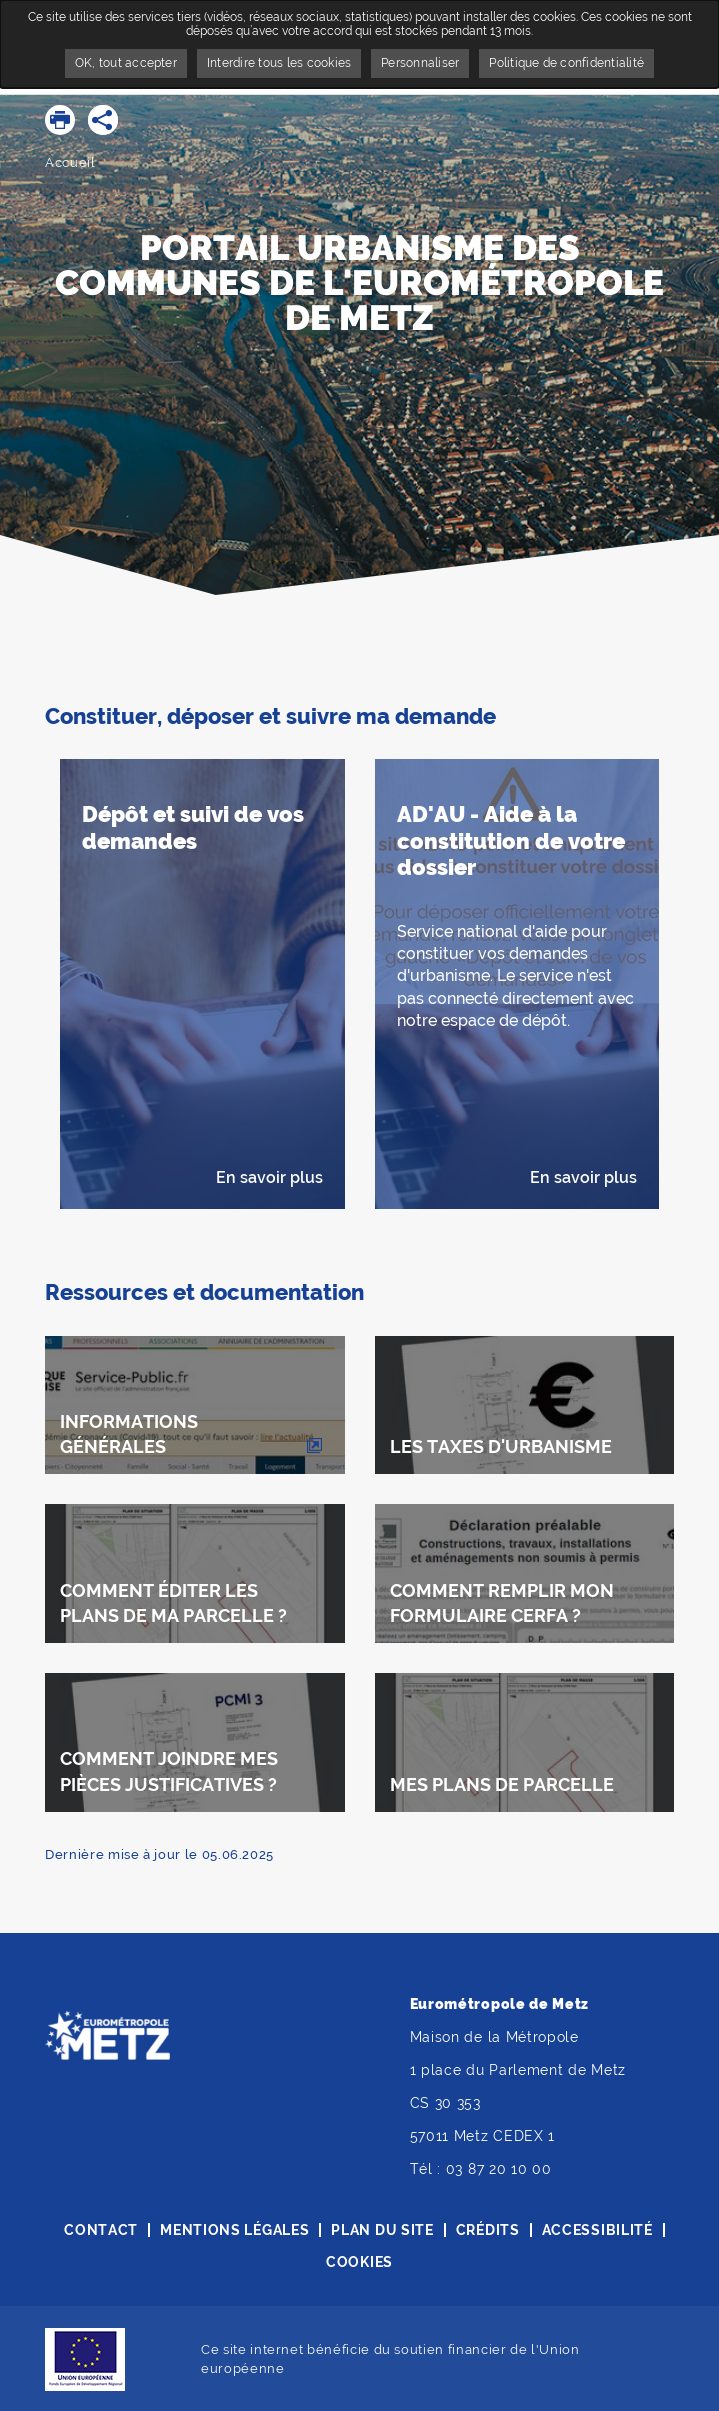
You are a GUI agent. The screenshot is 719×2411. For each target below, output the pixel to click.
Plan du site (382, 2230)
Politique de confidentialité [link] (566, 63)
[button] (60, 120)
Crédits (488, 2230)
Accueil (70, 162)
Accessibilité (597, 2230)
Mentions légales (234, 2230)
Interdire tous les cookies (279, 63)
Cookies (359, 2262)
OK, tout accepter (126, 63)
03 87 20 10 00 (499, 2169)
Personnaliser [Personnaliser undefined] (420, 63)
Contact (101, 2230)
